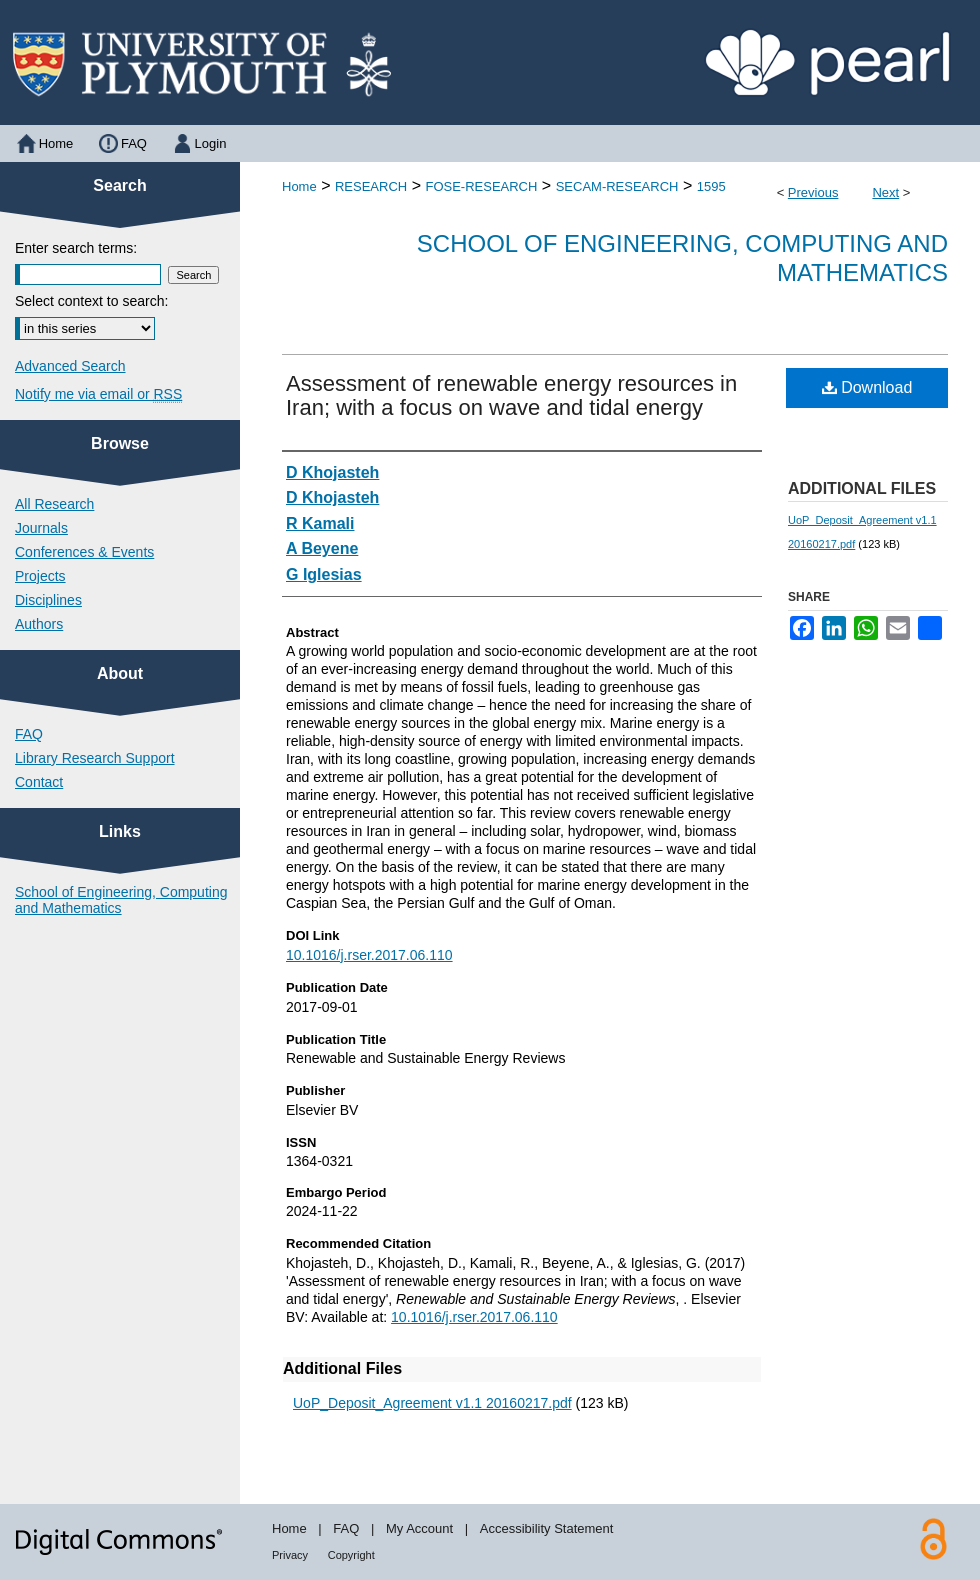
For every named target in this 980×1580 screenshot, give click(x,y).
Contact (39, 782)
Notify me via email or (98, 394)
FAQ (29, 734)
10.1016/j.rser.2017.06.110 (369, 955)
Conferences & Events (84, 552)
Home (299, 186)
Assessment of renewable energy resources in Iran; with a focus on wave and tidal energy (511, 395)
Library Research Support (95, 758)
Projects (40, 576)
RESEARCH (371, 186)
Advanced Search (70, 366)
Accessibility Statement (547, 1528)
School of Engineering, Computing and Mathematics (121, 900)
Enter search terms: (76, 248)
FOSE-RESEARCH (481, 186)
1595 (711, 186)
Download (867, 387)
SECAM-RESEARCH (617, 186)
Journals (41, 528)
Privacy (290, 1555)
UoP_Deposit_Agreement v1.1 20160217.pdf (432, 1403)
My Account (419, 1528)
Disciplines (48, 600)
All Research (54, 504)
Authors (39, 624)
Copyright (351, 1555)
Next (885, 192)
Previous (813, 192)
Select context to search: (91, 301)
